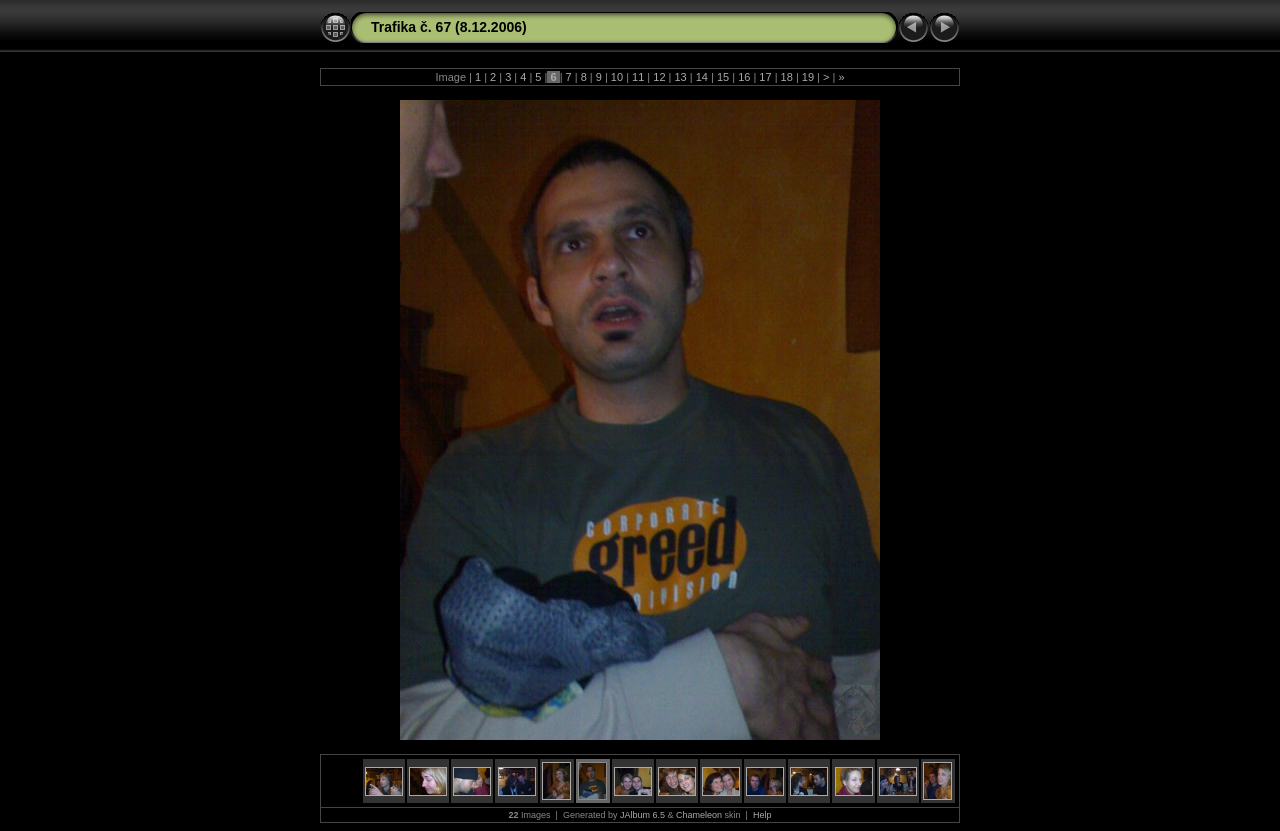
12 (659, 77)
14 (702, 77)
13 (680, 77)
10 (617, 77)
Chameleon (699, 815)
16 (744, 77)
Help (762, 815)
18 (787, 77)
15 (723, 77)
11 (638, 77)
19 (808, 77)
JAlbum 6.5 (642, 815)
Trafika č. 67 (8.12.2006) (449, 27)
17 (765, 77)
